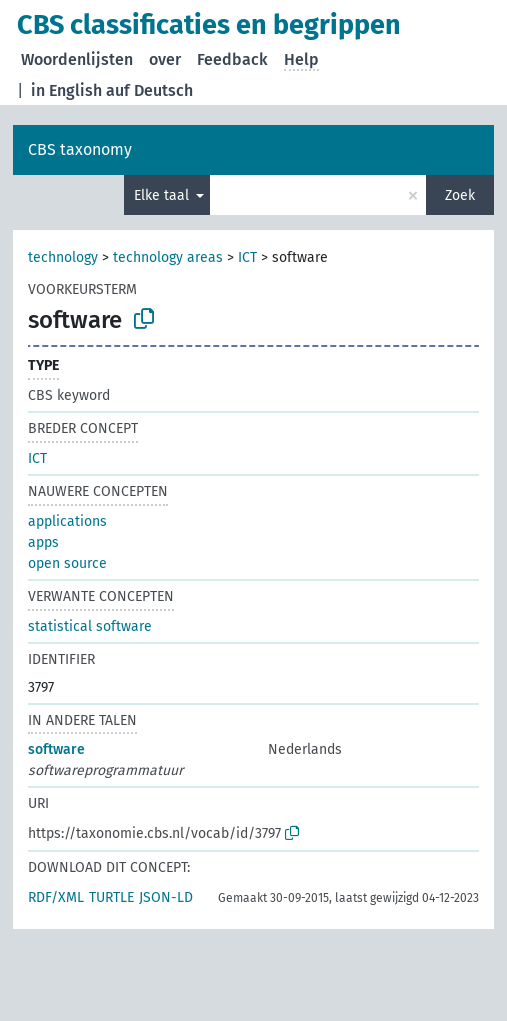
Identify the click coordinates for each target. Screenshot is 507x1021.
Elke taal (163, 195)
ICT (247, 257)
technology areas (168, 257)
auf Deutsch (149, 90)
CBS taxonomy (80, 149)
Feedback (232, 59)
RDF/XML (56, 897)
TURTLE (111, 897)
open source (67, 563)
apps (43, 542)
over (165, 59)
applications (67, 521)
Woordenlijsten (77, 59)
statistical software (90, 626)
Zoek (460, 195)
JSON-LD (166, 897)
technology (63, 257)
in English (66, 90)
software (56, 749)
